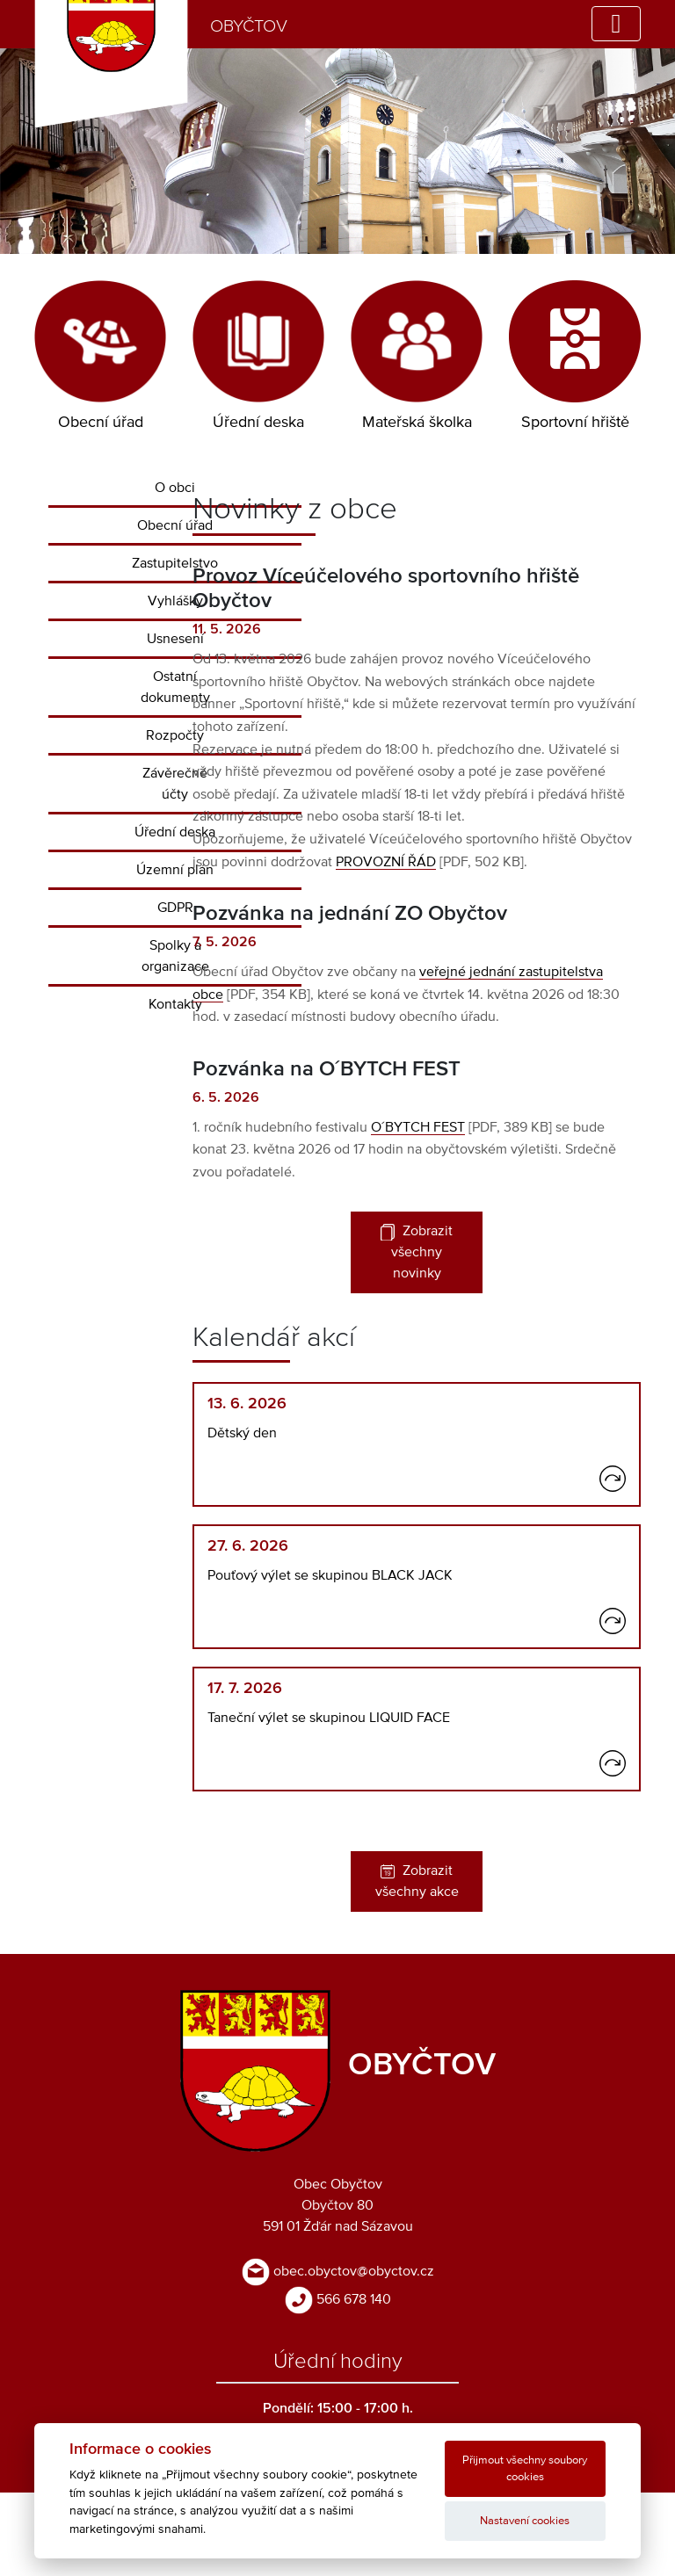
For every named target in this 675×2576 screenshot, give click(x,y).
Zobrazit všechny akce (417, 1881)
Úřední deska (174, 832)
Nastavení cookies (525, 2521)
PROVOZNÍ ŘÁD (386, 862)
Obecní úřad (175, 525)
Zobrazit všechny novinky (417, 1252)
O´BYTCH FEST (418, 1127)
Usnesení (175, 639)
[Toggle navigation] (616, 23)
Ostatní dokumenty (175, 687)
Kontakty (175, 1004)
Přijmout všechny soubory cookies (524, 2469)
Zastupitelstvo (175, 563)
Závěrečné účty (174, 783)
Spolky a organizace (175, 955)
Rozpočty (175, 735)
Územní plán (175, 870)
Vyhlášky (175, 601)
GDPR (175, 908)
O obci (175, 488)
